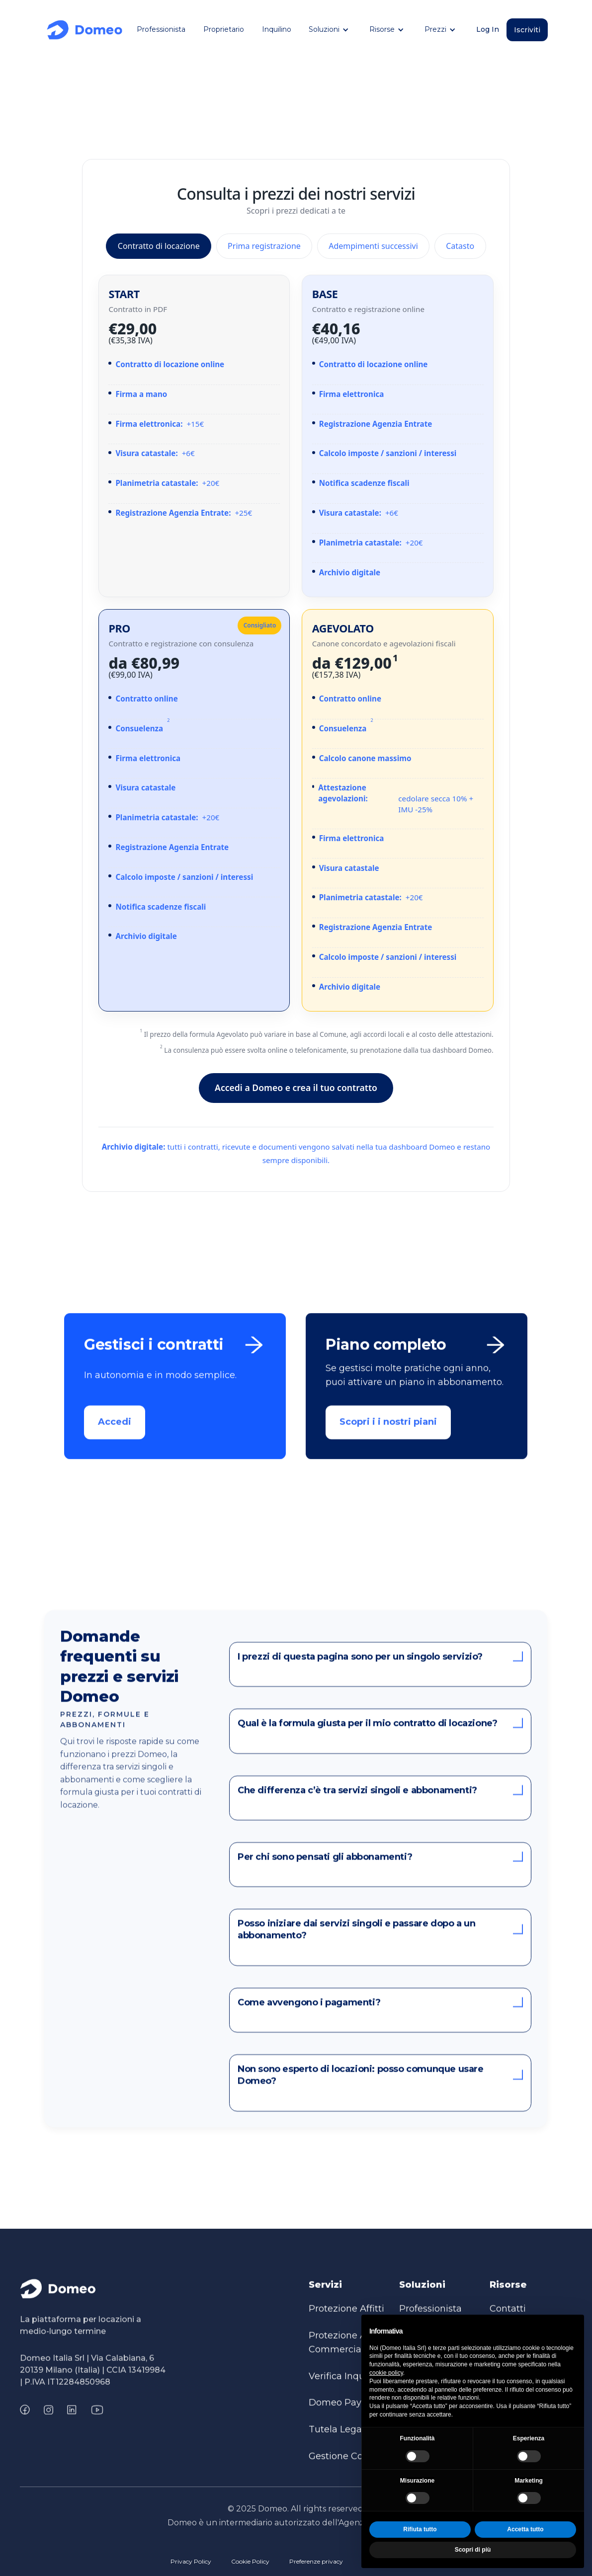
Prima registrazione (264, 245)
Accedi (114, 1432)
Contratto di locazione (159, 245)
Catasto (460, 245)
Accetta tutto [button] (525, 2529)
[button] (330, 30)
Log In (487, 29)
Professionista (161, 29)
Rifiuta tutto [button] (419, 2529)
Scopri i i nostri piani (388, 1432)
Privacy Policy (190, 2561)
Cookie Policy (250, 2561)
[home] (84, 30)
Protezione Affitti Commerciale (346, 2353)
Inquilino (276, 29)
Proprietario (223, 29)
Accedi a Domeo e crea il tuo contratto (296, 1087)
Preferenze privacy (316, 2561)
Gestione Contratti (349, 2467)
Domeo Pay (335, 2413)
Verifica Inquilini (345, 2386)
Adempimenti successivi (373, 245)
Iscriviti (527, 29)
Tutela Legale (339, 2440)
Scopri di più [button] (473, 2549)
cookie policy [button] (386, 2372)
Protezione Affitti (346, 2319)
